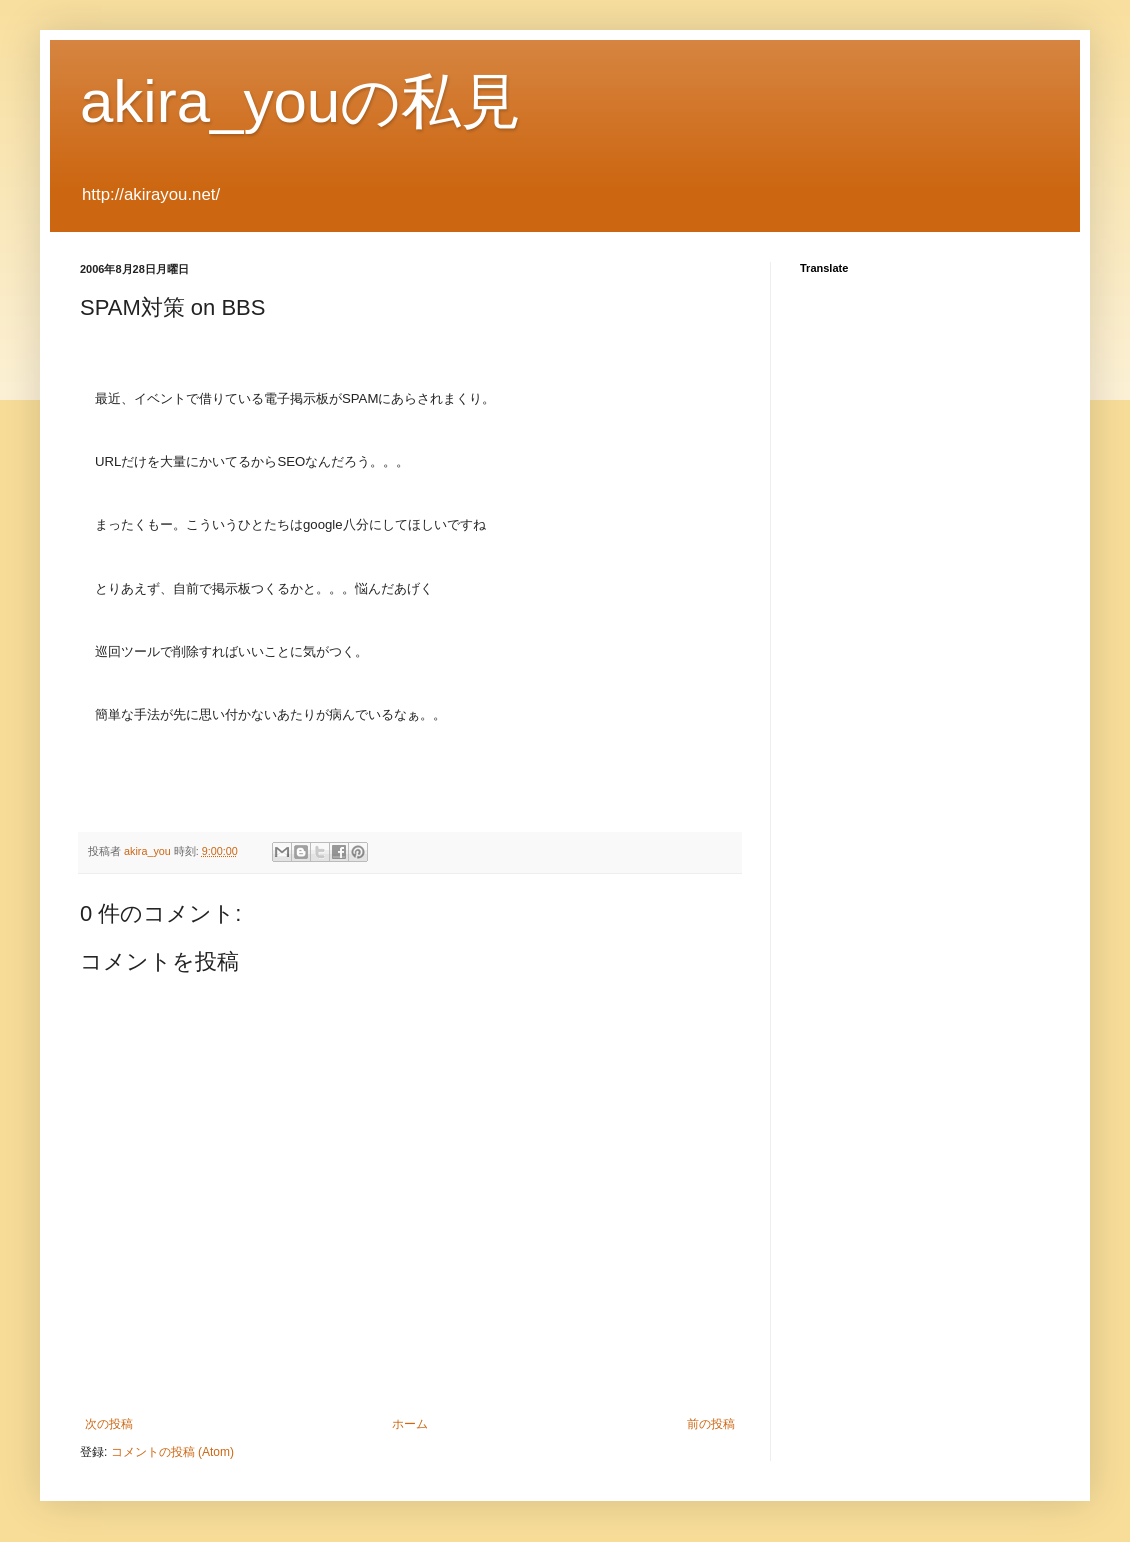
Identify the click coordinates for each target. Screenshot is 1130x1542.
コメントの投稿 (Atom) (172, 1452)
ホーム (410, 1424)
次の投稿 (109, 1424)
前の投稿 (711, 1424)
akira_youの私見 (300, 101)
